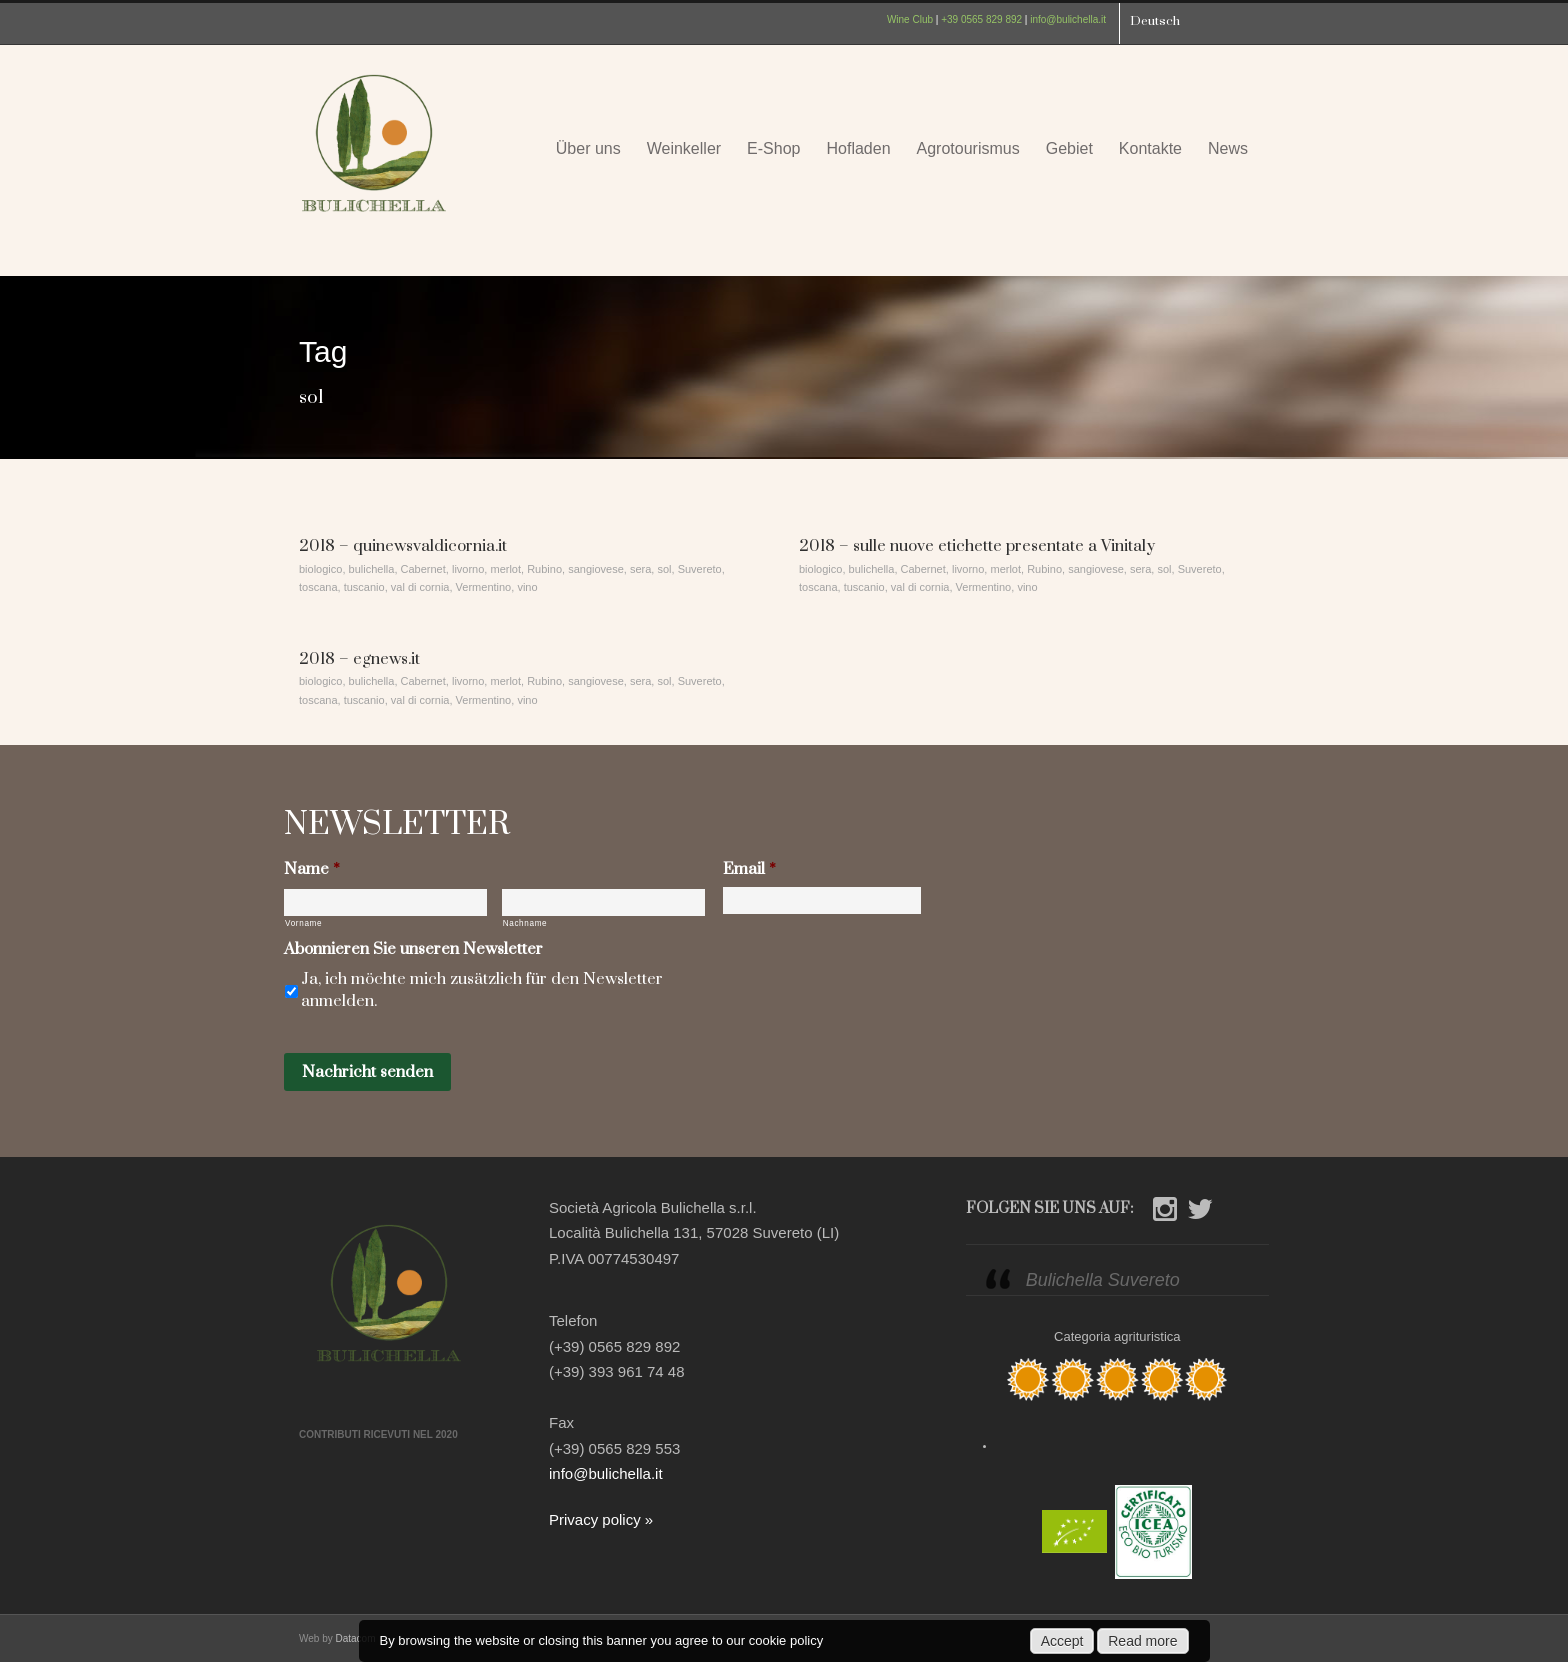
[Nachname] (603, 902)
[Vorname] (385, 902)
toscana (318, 587)
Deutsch (1155, 21)
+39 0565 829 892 (981, 19)
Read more (1142, 1641)
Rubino (544, 569)
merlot (505, 569)
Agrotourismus (968, 148)
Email (749, 869)
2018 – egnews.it (359, 659)
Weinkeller (684, 148)
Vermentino (484, 587)
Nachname (525, 923)
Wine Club (910, 19)
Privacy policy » (601, 1519)
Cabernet (423, 569)
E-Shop (773, 148)
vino (527, 587)
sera (640, 569)
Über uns (588, 148)
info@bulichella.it (1068, 19)
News (1228, 148)
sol (664, 569)
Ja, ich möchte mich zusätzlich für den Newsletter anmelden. (482, 990)
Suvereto (700, 569)
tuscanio (364, 587)
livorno (468, 569)
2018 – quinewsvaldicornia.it (403, 546)
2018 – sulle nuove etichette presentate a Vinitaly (977, 546)
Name (312, 869)
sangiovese (596, 569)
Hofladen (858, 148)
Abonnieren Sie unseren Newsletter (413, 949)
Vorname (303, 923)
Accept (1062, 1641)
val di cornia (420, 587)
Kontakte (1150, 148)
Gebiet (1069, 148)
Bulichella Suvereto (1103, 1280)
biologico (320, 569)
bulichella (372, 569)
